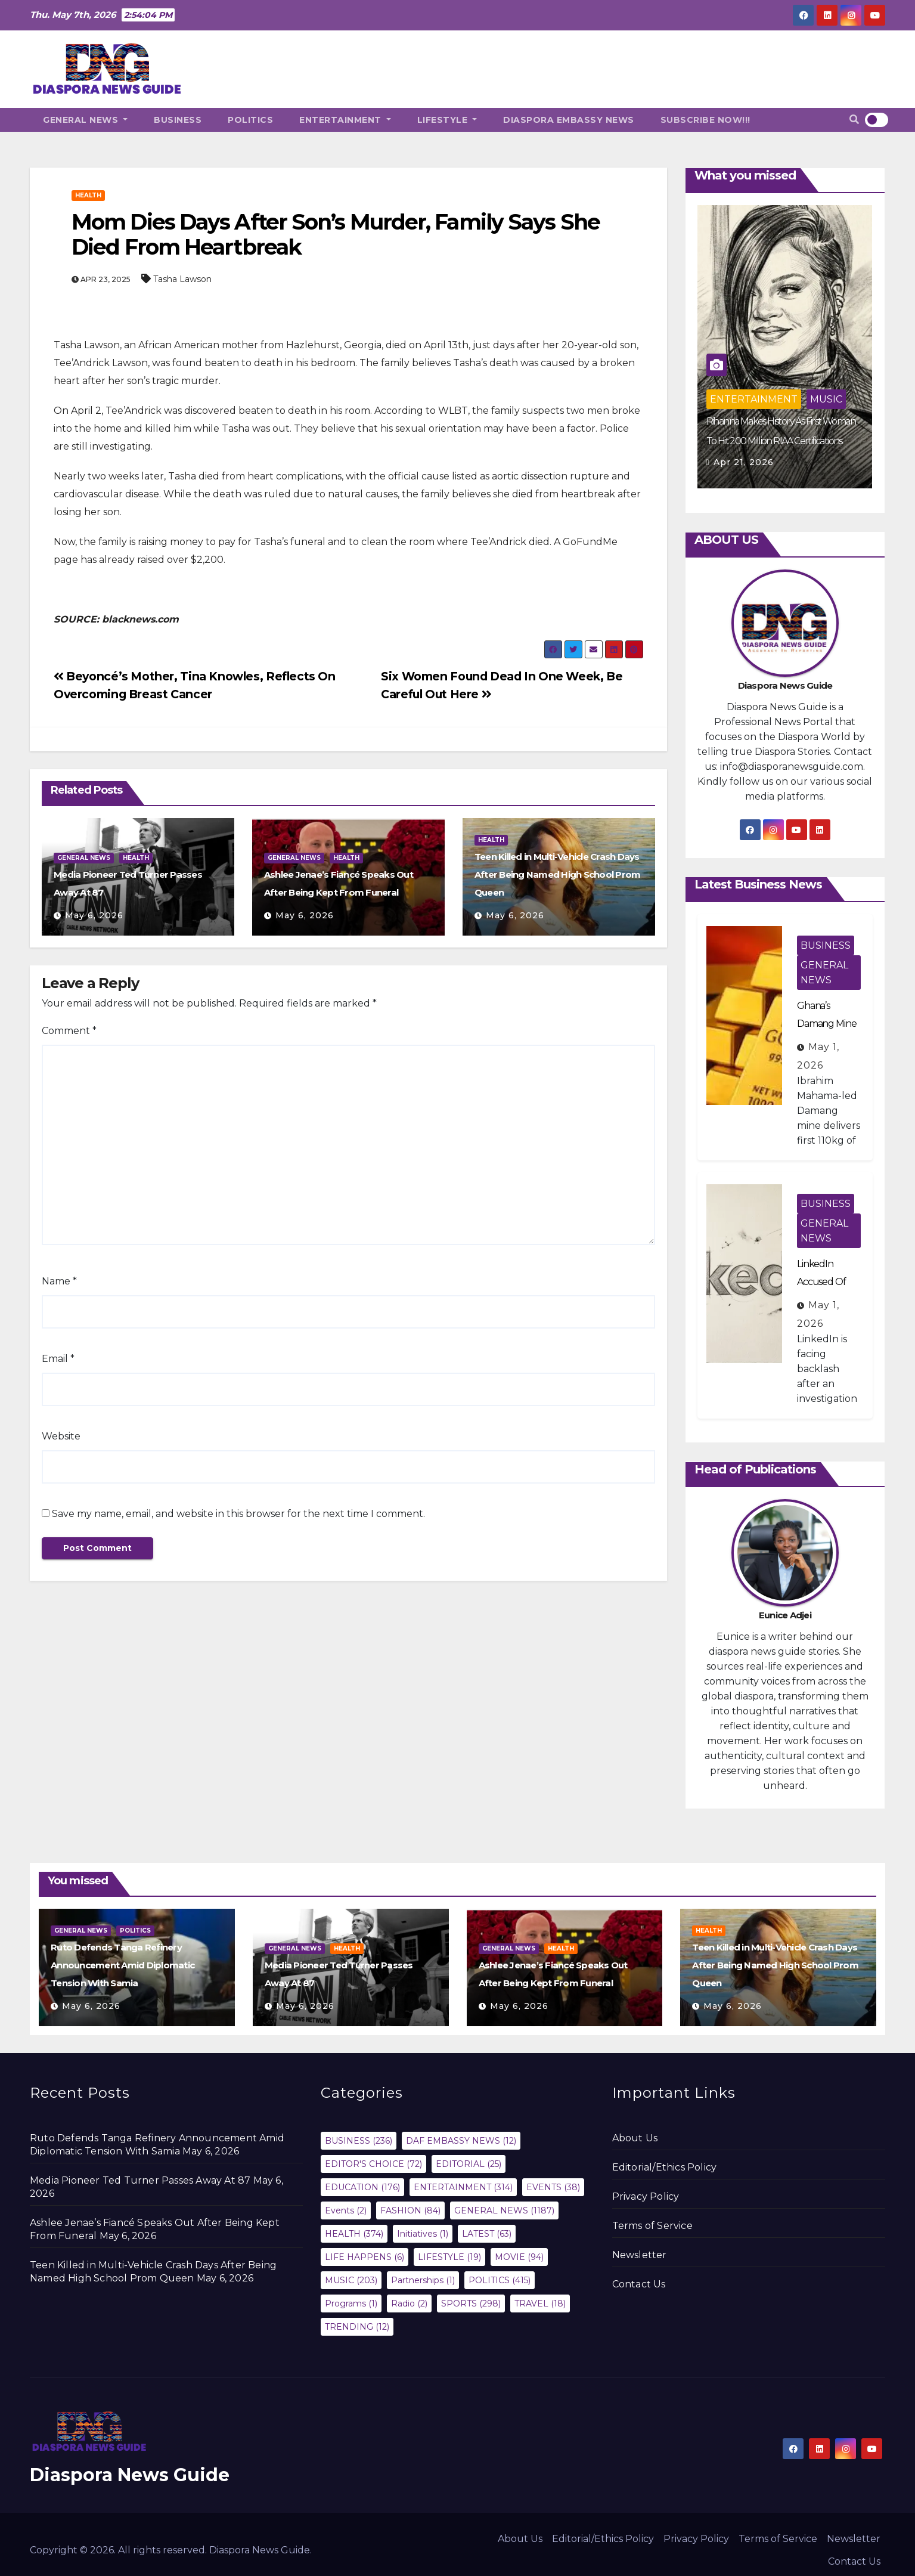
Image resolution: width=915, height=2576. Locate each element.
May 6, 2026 (94, 915)
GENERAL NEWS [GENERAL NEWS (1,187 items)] (504, 2210)
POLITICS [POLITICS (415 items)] (500, 2280)
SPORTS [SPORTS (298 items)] (471, 2303)
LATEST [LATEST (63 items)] (486, 2233)
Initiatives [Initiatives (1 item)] (422, 2233)
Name (59, 1281)
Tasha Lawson (182, 279)
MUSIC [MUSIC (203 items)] (351, 2280)
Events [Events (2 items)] (346, 2210)
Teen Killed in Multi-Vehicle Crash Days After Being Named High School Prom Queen (557, 874)
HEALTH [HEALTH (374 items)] (354, 2233)
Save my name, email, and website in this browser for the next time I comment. (238, 1513)
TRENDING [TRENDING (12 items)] (357, 2326)
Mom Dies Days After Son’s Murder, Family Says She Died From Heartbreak (336, 234)
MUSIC (826, 399)
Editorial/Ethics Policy (664, 2167)
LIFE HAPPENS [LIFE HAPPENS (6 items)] (364, 2257)
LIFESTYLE (447, 119)
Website (61, 1436)
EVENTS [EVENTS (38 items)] (553, 2187)
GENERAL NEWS (85, 119)
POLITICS (250, 119)
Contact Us (639, 2284)
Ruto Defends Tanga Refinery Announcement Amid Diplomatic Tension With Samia (122, 1965)
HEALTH (88, 195)
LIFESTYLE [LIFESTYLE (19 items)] (449, 2257)
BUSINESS (177, 119)
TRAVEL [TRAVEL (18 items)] (540, 2303)
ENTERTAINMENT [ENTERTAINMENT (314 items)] (463, 2187)
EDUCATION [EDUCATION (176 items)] (362, 2187)
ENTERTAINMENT (345, 119)
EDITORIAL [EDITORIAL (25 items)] (468, 2164)
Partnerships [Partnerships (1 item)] (423, 2280)
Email (58, 1358)
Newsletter (639, 2255)
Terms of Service (652, 2225)
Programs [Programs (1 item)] (351, 2303)
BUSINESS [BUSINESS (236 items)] (358, 2140)
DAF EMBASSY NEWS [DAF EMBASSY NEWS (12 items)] (461, 2140)
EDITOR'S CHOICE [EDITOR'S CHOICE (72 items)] (373, 2164)
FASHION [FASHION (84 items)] (410, 2210)
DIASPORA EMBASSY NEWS (568, 119)
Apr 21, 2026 (744, 462)
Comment (69, 1030)
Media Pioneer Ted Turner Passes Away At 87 (140, 2180)
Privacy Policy (646, 2196)
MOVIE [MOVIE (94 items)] (519, 2257)
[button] (854, 119)
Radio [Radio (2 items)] (409, 2303)
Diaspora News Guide (129, 2475)
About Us (635, 2138)
